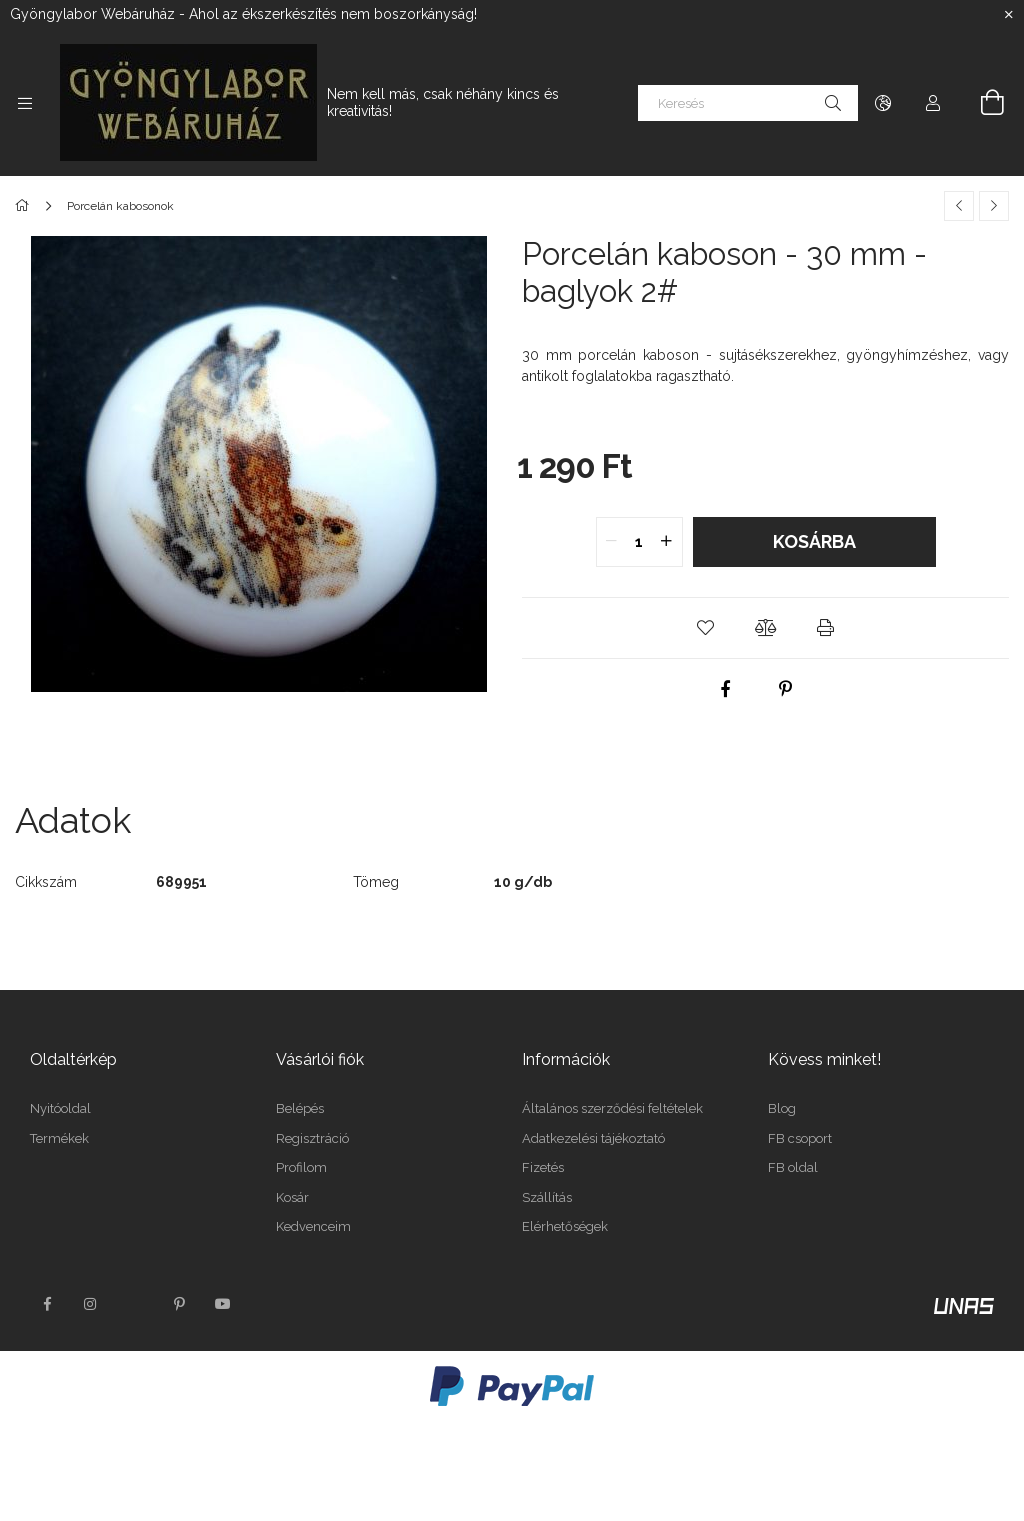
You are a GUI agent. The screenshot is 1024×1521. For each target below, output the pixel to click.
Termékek (59, 1138)
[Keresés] (748, 103)
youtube (223, 1304)
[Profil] (933, 103)
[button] (706, 628)
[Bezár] (1009, 15)
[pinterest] (785, 689)
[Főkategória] (25, 206)
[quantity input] (639, 542)
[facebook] (725, 689)
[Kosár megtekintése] (981, 103)
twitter (135, 1304)
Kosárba (814, 541)
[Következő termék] (994, 206)
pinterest (179, 1304)
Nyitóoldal (60, 1108)
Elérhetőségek (565, 1226)
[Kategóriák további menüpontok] (25, 103)
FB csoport (800, 1138)
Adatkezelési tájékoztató (593, 1138)
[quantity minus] (612, 542)
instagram (91, 1304)
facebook (47, 1304)
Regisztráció (312, 1138)
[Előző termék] (959, 206)
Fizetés (543, 1167)
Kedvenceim (313, 1226)
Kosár (292, 1197)
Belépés (300, 1108)
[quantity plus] (667, 542)
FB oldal (793, 1167)
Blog (782, 1108)
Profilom (301, 1167)
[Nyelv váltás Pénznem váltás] (883, 103)
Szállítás (547, 1197)
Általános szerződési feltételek (612, 1108)
